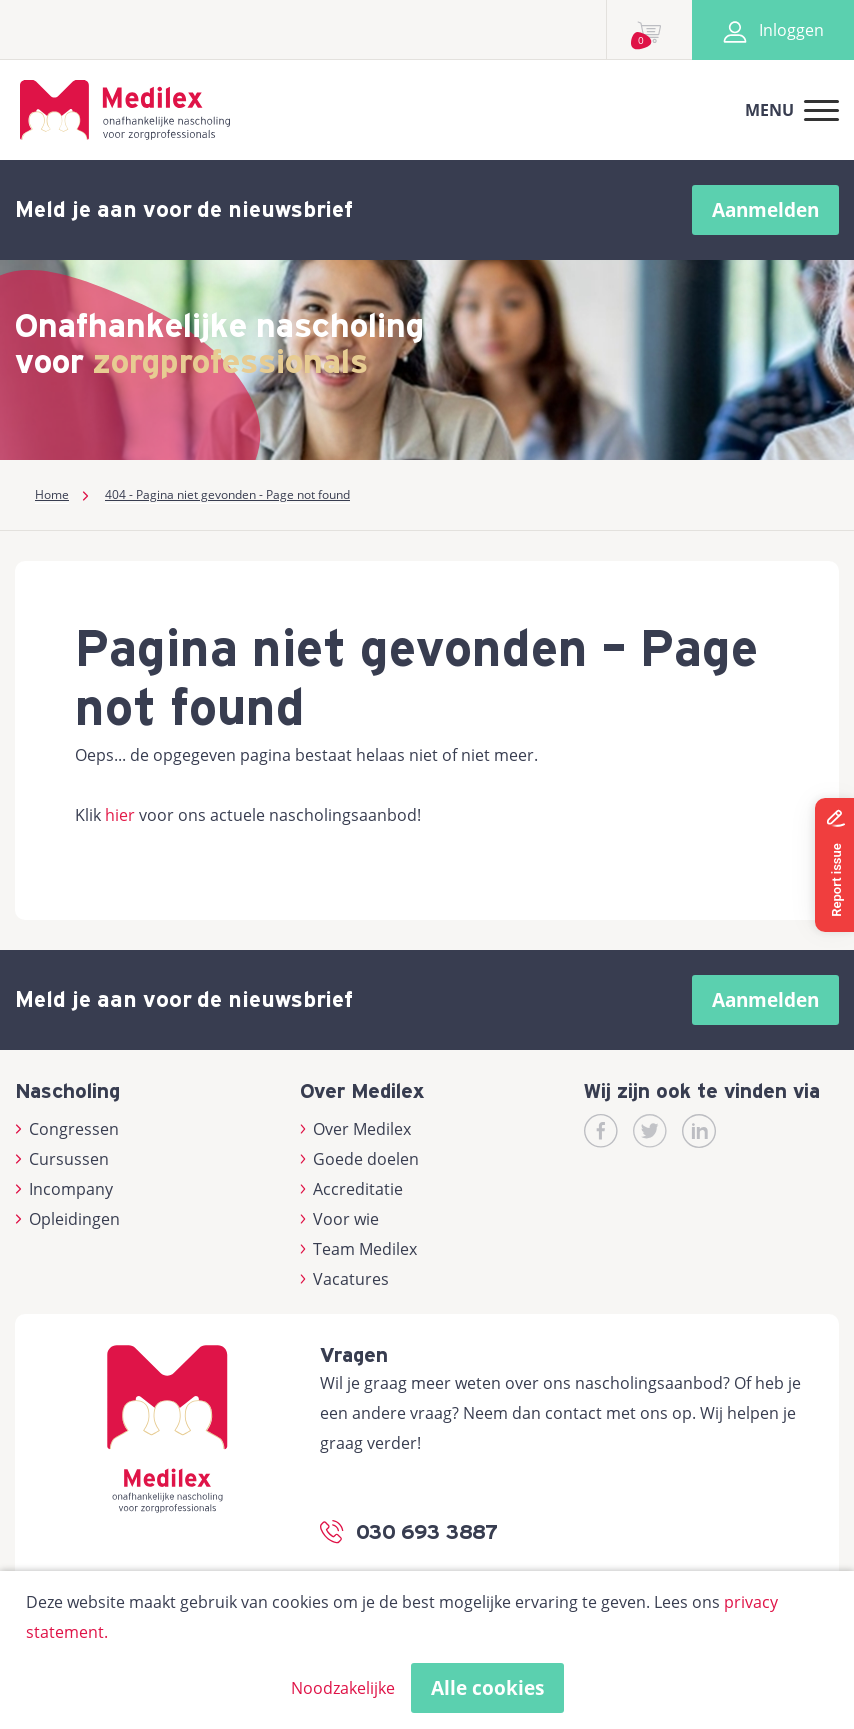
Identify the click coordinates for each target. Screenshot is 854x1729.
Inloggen (773, 30)
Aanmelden (765, 210)
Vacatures (345, 1279)
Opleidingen (67, 1219)
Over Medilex (356, 1129)
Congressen (67, 1129)
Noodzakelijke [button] (343, 1688)
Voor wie (340, 1219)
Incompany (64, 1189)
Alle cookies (487, 1688)
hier (120, 815)
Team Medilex (359, 1249)
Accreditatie (352, 1189)
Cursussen (62, 1159)
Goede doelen (360, 1159)
